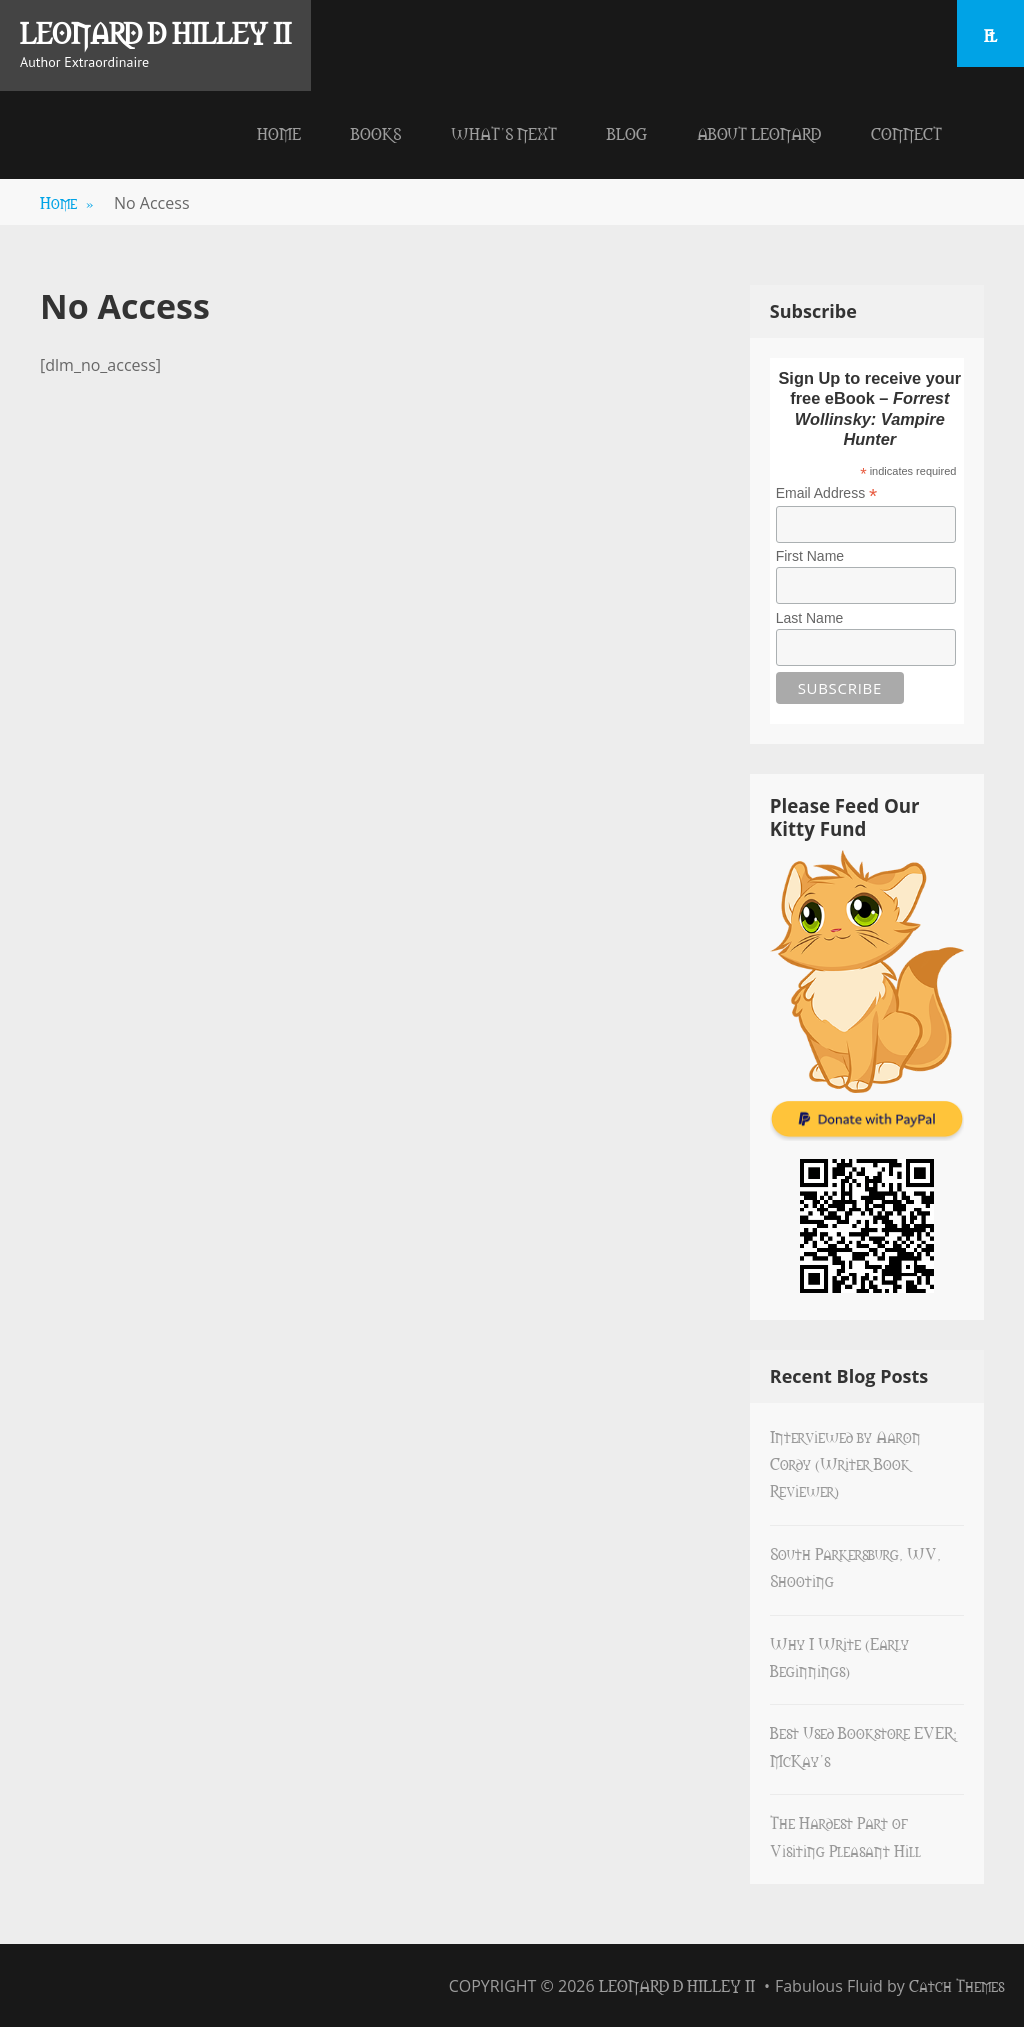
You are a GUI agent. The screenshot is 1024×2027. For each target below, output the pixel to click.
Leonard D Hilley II (155, 32)
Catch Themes (956, 1985)
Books (376, 133)
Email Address (827, 493)
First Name (810, 556)
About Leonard (759, 133)
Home (279, 133)
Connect (906, 133)
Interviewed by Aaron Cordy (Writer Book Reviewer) (845, 1463)
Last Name (810, 618)
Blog (627, 133)
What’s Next (504, 133)
